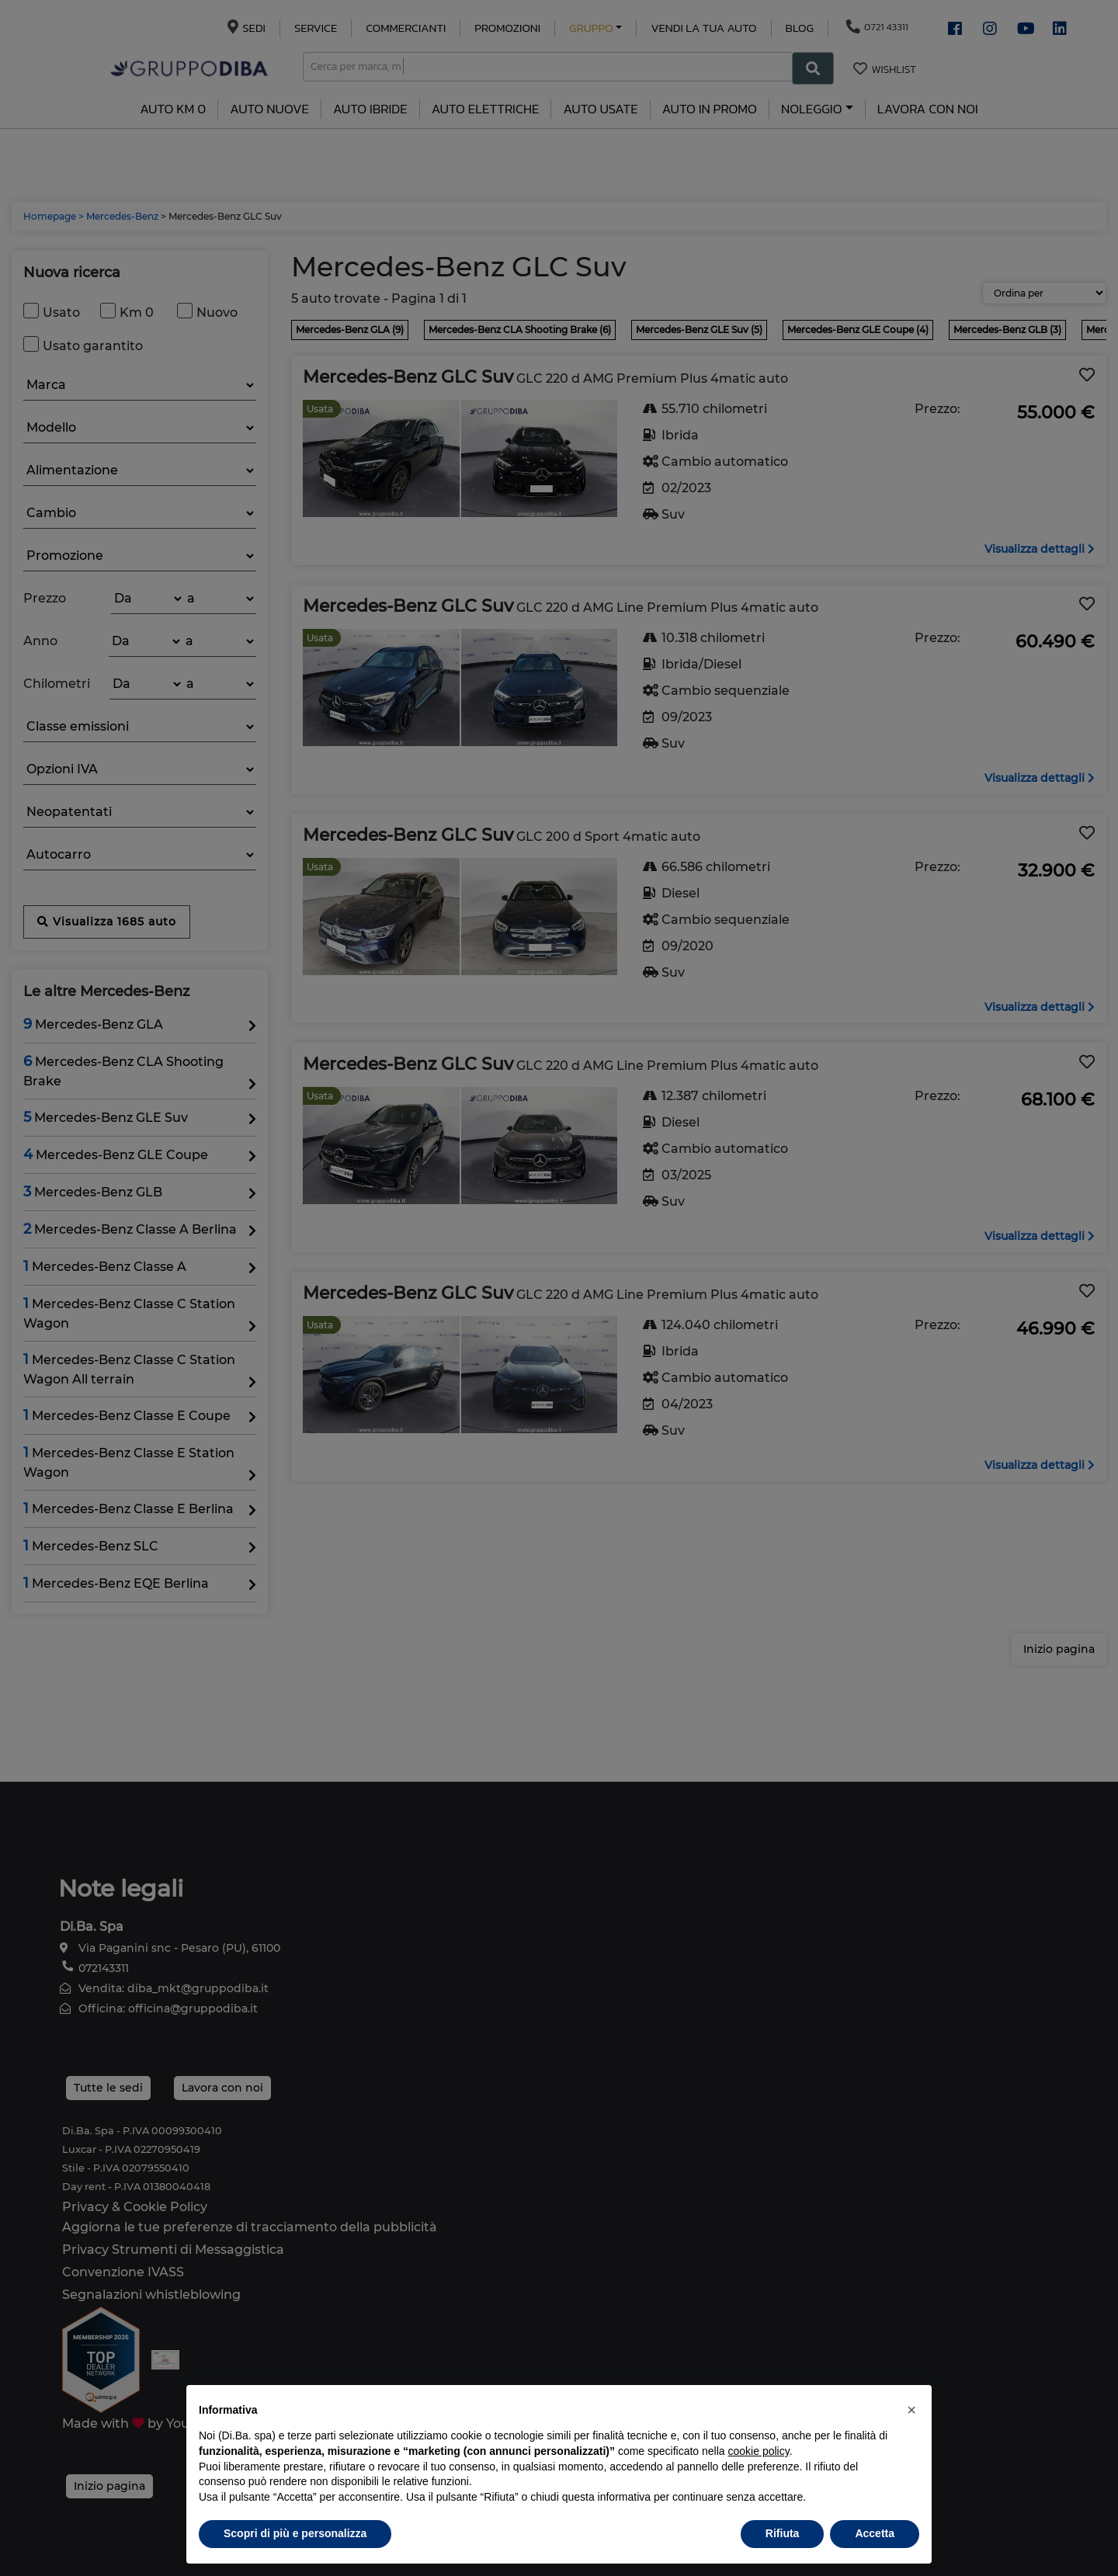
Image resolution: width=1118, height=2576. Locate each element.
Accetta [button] (874, 2533)
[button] (911, 2409)
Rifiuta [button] (783, 2533)
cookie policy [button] (759, 2451)
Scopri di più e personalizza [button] (295, 2533)
